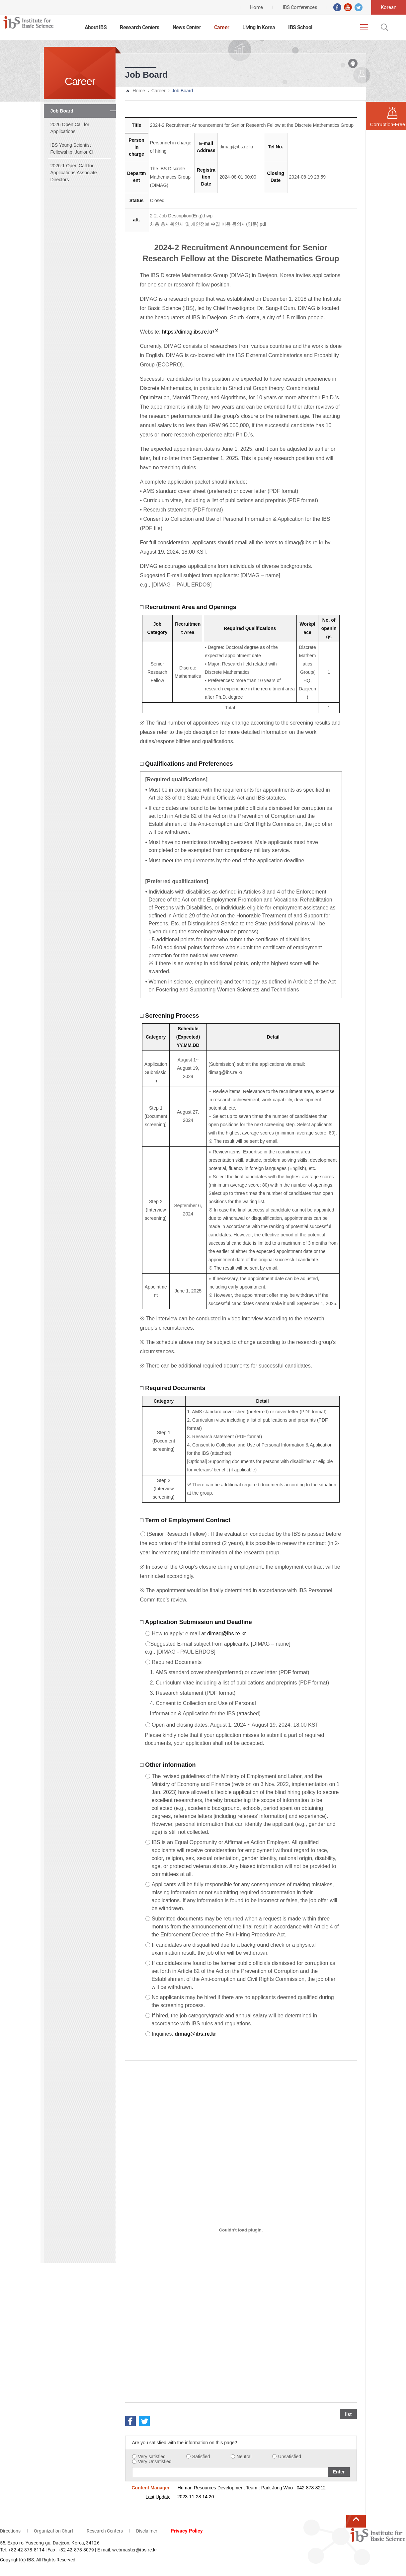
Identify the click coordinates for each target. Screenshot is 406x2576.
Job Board (61, 111)
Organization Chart (53, 2531)
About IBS (96, 27)
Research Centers (139, 27)
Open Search (383, 27)
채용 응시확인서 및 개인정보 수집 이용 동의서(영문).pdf (208, 224)
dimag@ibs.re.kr (236, 146)
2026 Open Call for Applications (70, 128)
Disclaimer (146, 2531)
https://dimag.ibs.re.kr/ (188, 332)
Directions (10, 2531)
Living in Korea (258, 27)
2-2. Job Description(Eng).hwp (181, 215)
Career (221, 27)
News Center (187, 27)
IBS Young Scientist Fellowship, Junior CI (72, 148)
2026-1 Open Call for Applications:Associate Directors (73, 172)
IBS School (300, 27)
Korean (388, 7)
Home (139, 90)
